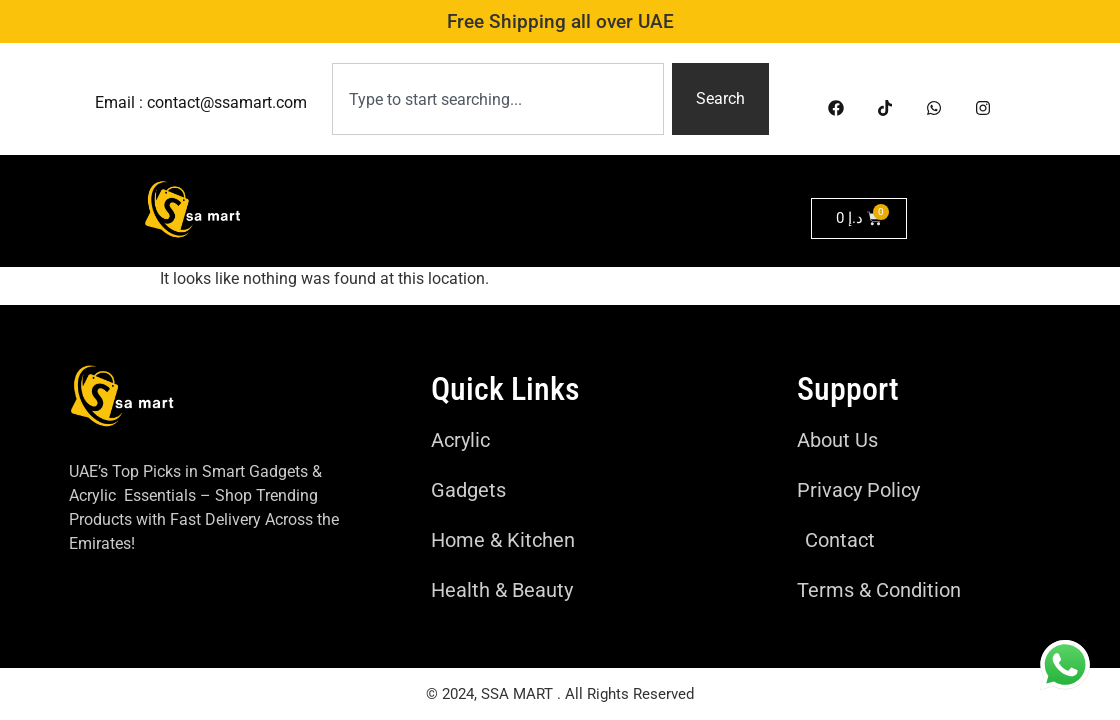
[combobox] (498, 99)
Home (363, 199)
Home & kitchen (571, 199)
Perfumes (561, 245)
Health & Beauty (434, 245)
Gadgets (448, 199)
